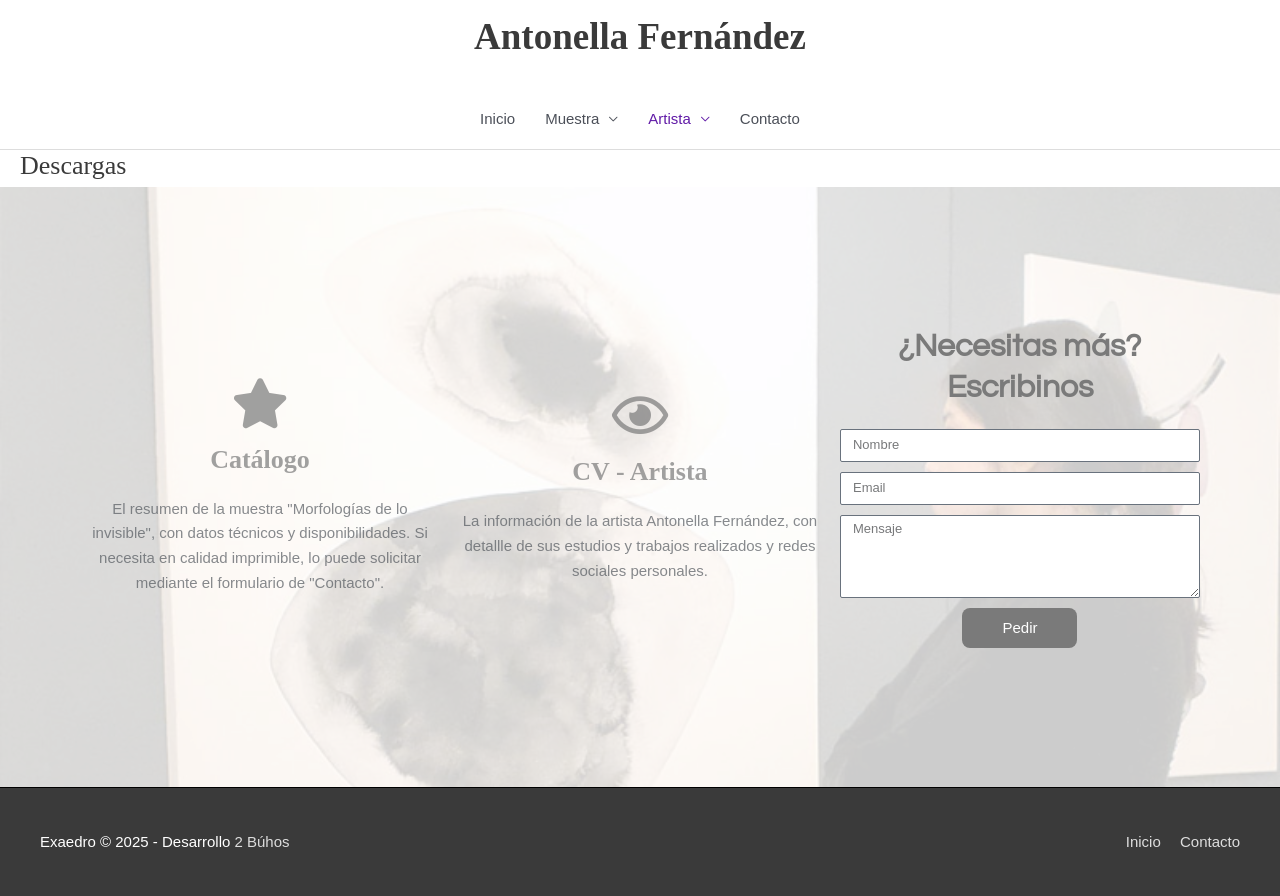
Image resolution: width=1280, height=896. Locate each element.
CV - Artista (639, 471)
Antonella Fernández (640, 36)
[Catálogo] (260, 403)
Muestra (572, 118)
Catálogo (260, 459)
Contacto (770, 118)
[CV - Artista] (640, 415)
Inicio (497, 118)
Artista (669, 118)
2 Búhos (261, 841)
